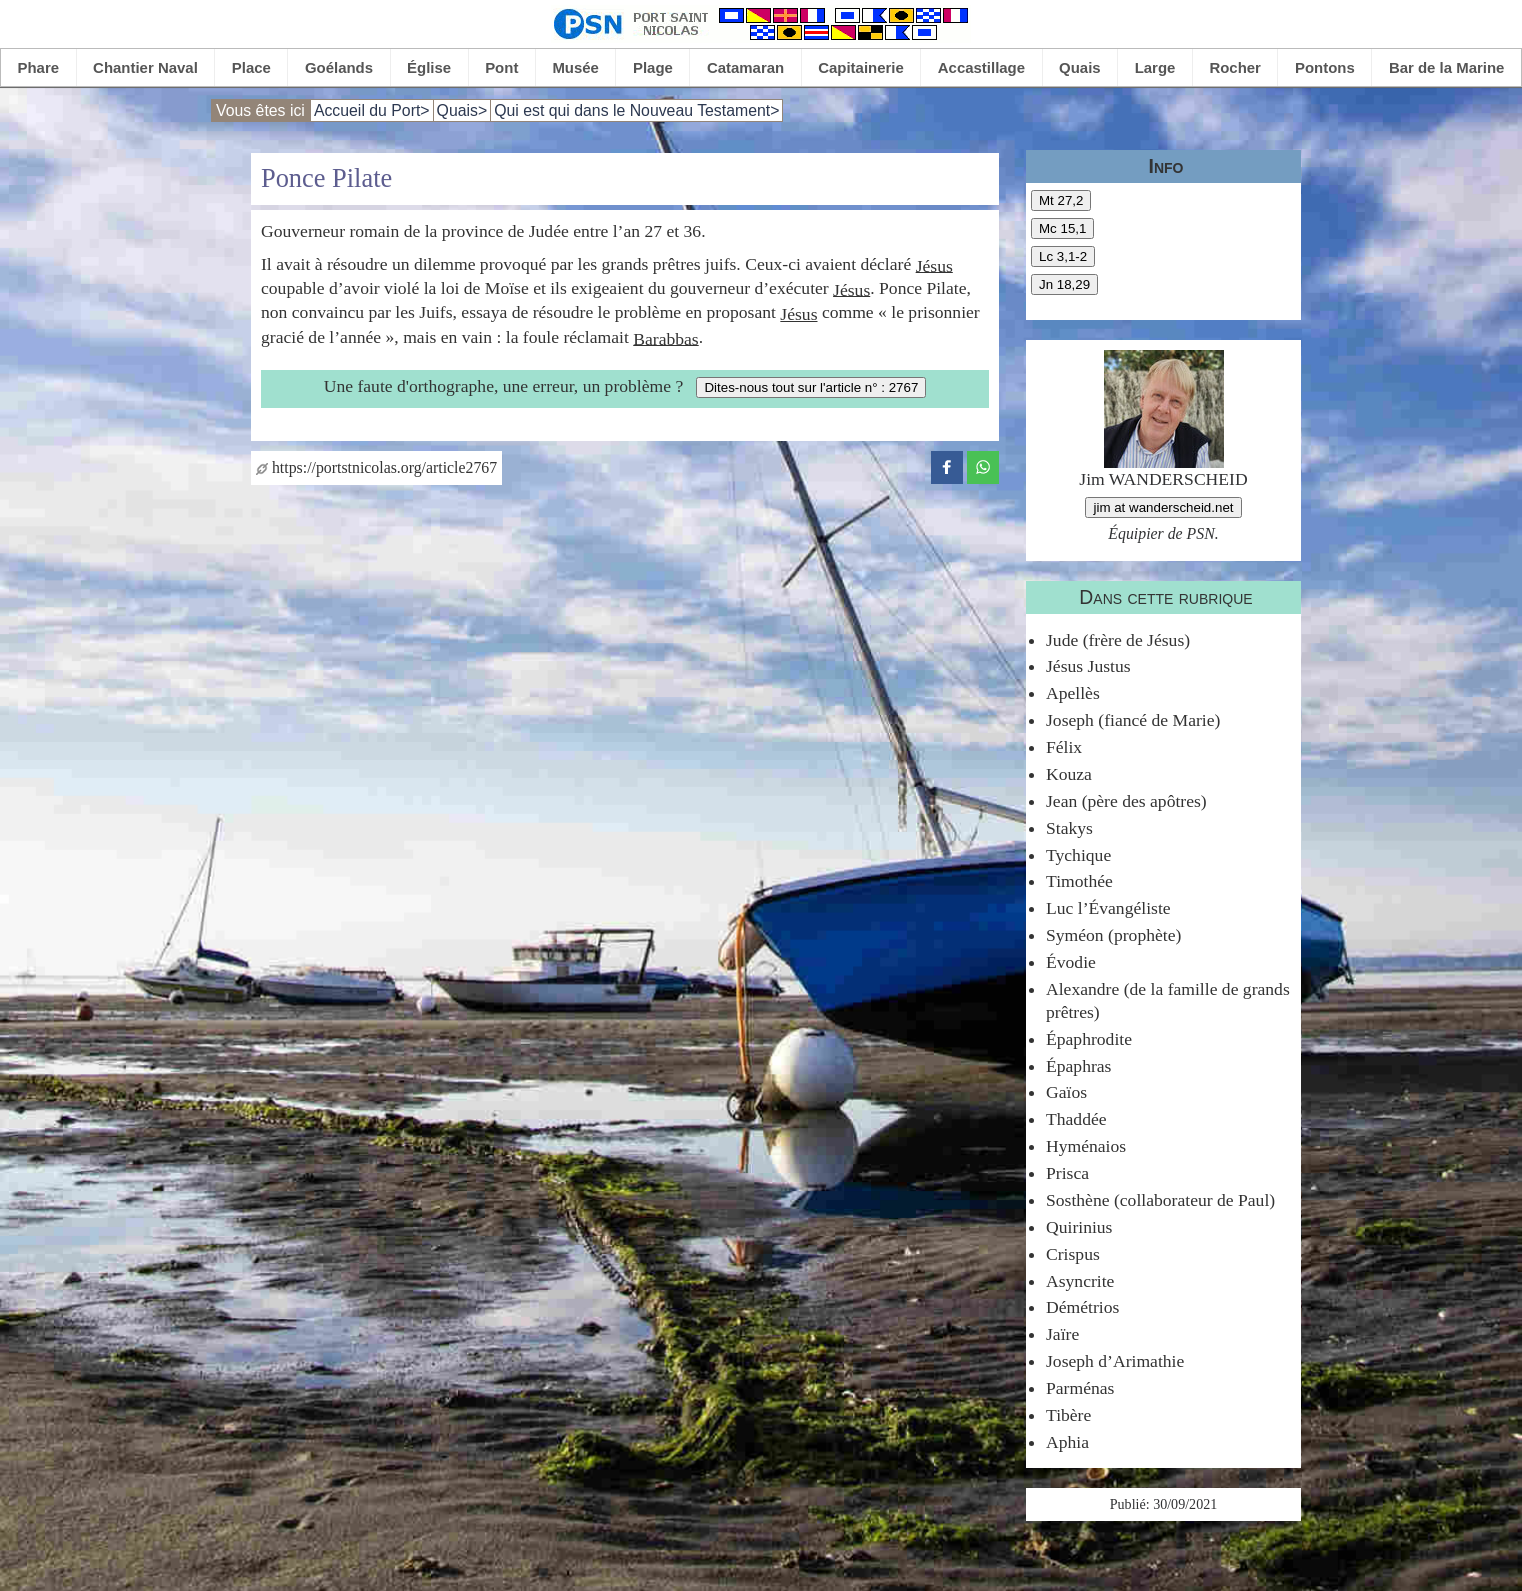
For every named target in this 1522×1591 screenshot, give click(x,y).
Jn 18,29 (1064, 284)
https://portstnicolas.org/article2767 (376, 467)
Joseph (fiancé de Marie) (1133, 720)
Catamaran (745, 67)
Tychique (1078, 855)
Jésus (934, 265)
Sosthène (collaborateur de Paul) (1160, 1200)
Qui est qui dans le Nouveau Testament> (636, 110)
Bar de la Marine (1447, 67)
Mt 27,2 (1061, 200)
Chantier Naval (145, 67)
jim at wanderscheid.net (1163, 507)
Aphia (1067, 1442)
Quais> (462, 110)
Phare (39, 67)
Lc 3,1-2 (1063, 256)
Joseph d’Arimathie (1115, 1361)
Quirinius (1079, 1227)
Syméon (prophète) (1113, 935)
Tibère (1068, 1415)
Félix (1064, 747)
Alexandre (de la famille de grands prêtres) (1168, 1000)
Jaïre (1062, 1334)
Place (251, 67)
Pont (501, 67)
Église (429, 67)
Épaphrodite (1089, 1039)
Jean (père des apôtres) (1126, 801)
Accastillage (981, 67)
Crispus (1073, 1254)
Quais (1080, 67)
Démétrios (1082, 1307)
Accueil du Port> (372, 110)
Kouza (1069, 774)
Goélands (339, 67)
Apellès (1073, 693)
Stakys (1069, 828)
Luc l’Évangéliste (1108, 908)
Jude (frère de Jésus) (1118, 640)
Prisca (1067, 1173)
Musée (575, 67)
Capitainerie (861, 67)
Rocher (1235, 67)
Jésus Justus (1088, 666)
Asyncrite (1080, 1281)
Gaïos (1066, 1092)
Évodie (1071, 962)
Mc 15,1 (1062, 228)
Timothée (1079, 881)
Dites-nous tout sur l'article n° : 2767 (811, 387)
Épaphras (1078, 1066)
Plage (653, 67)
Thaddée (1076, 1119)
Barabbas (665, 338)
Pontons (1325, 67)
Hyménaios (1086, 1146)
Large (1155, 67)
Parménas (1080, 1388)
